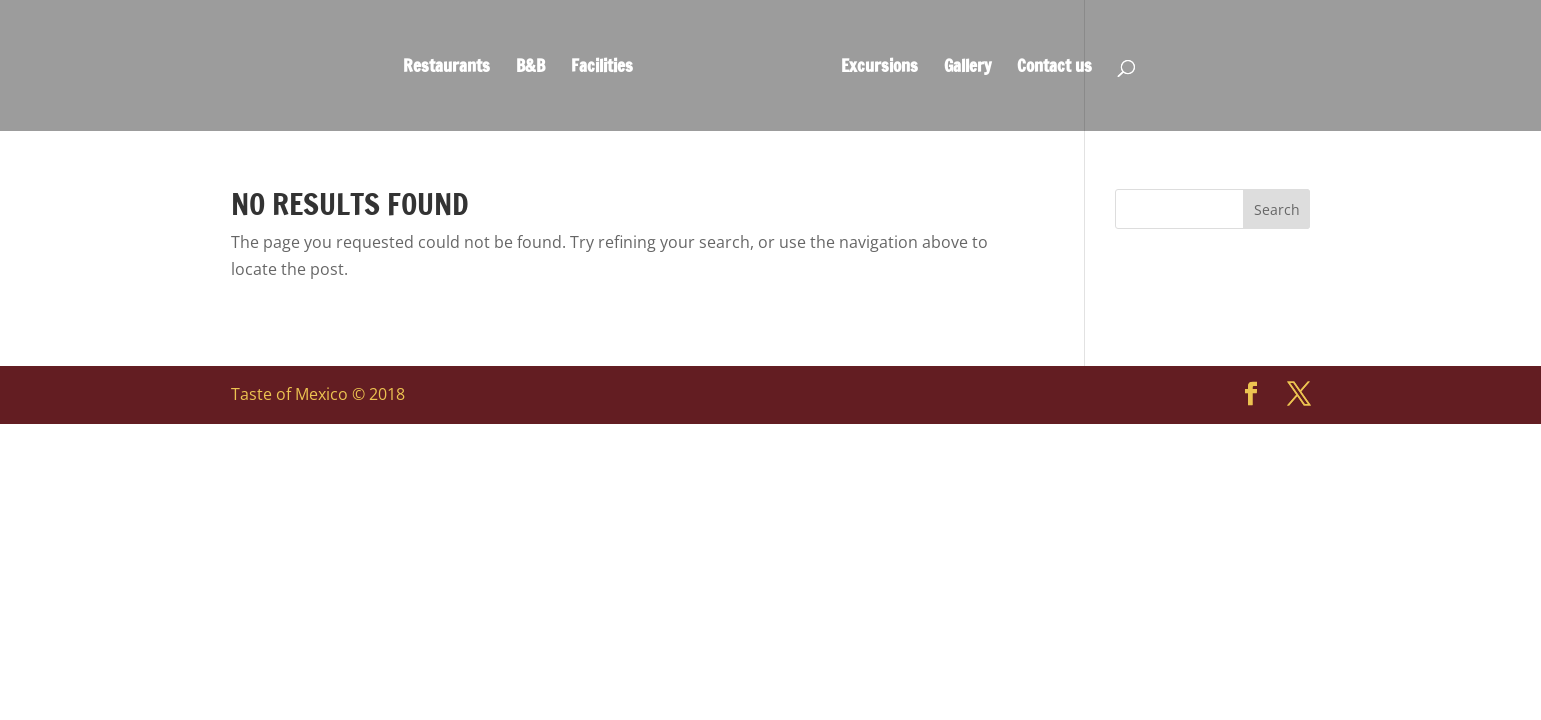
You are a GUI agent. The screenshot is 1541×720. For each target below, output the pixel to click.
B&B (530, 68)
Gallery (967, 68)
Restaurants (446, 68)
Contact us (1054, 68)
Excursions (879, 68)
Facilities (602, 68)
